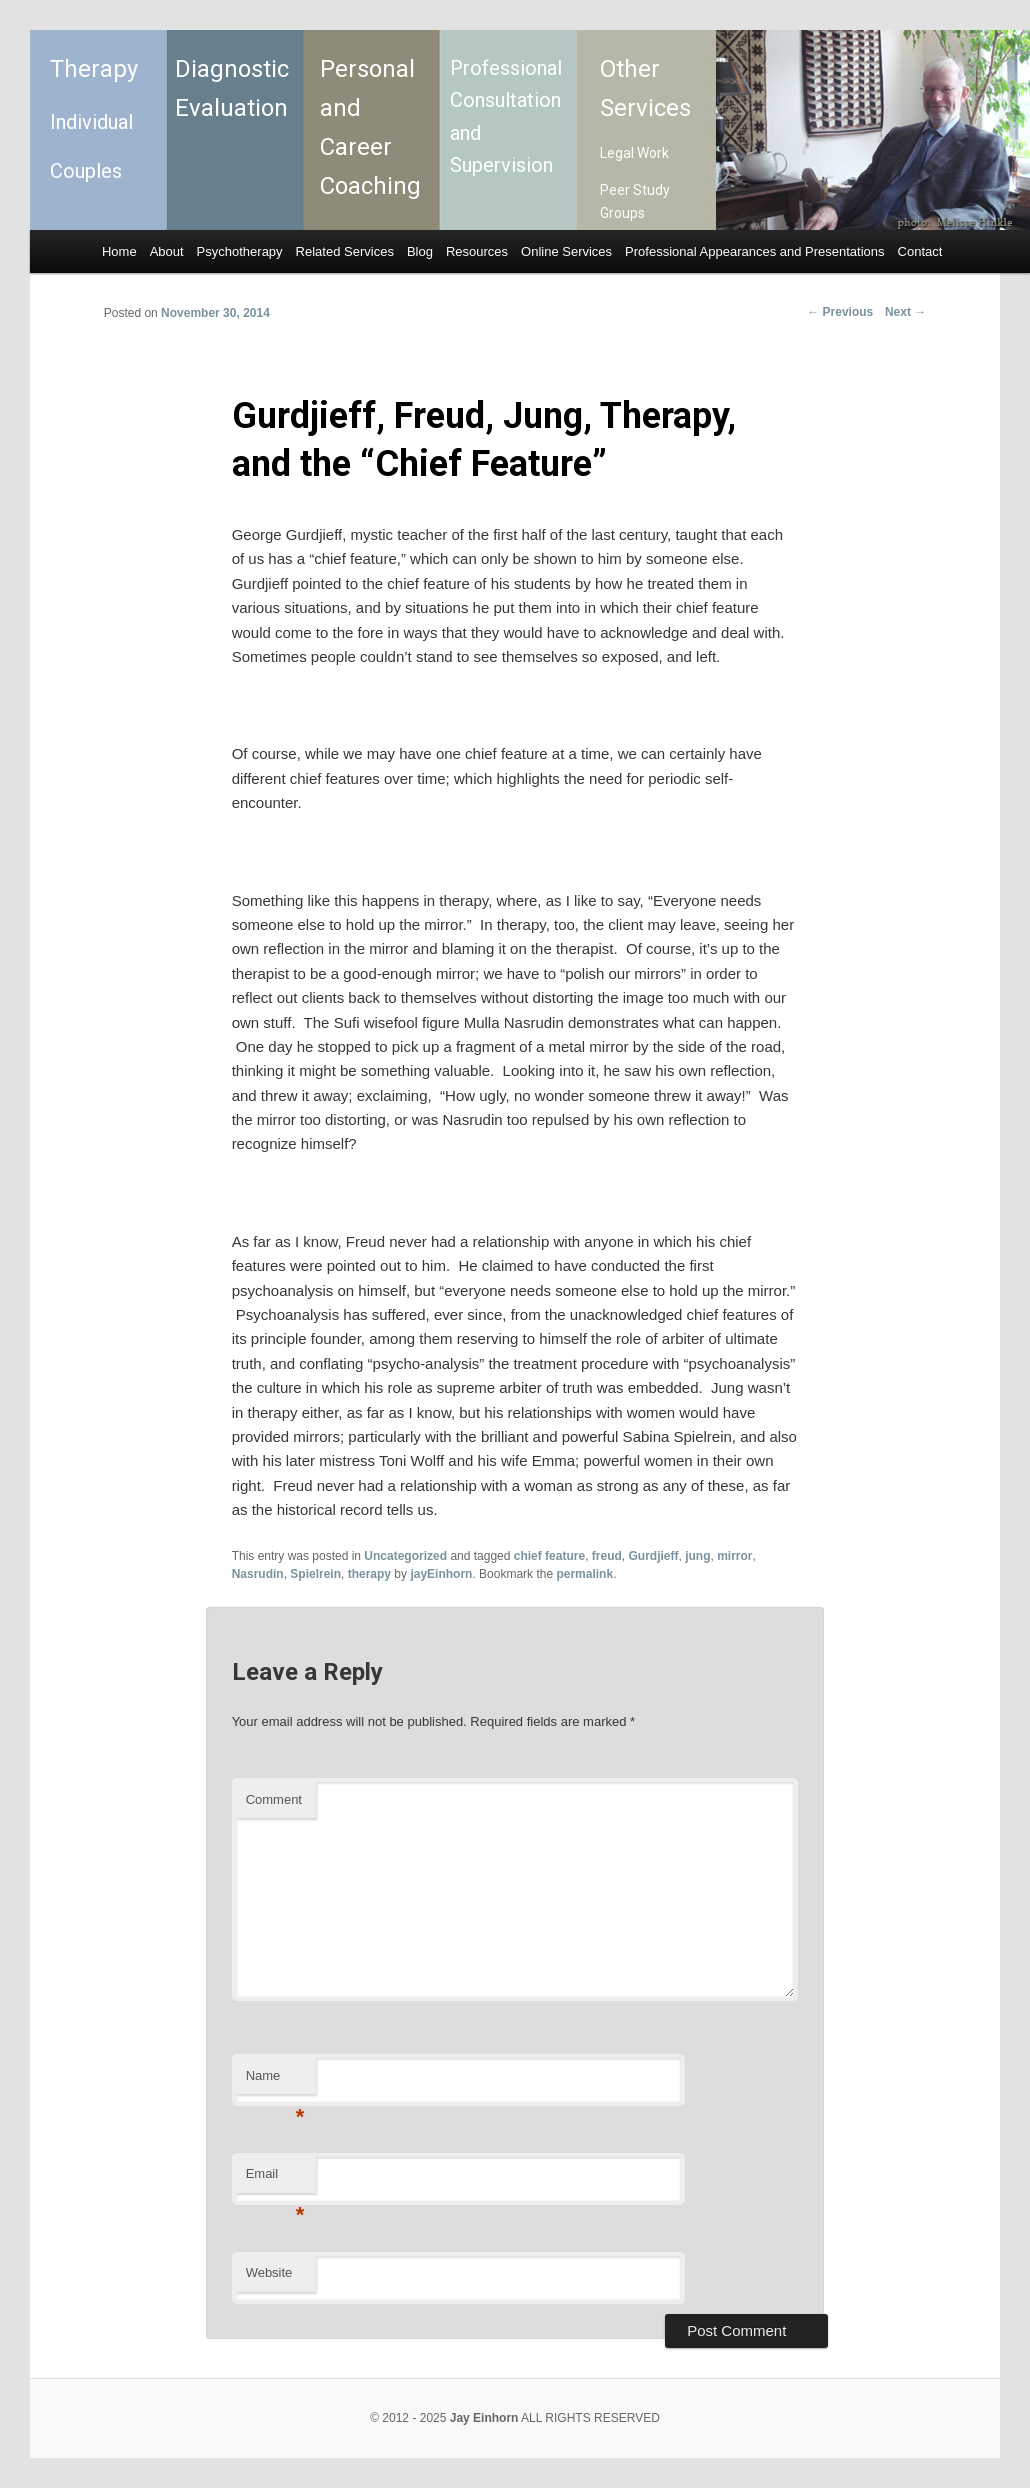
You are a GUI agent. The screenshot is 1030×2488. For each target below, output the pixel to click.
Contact (920, 251)
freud (607, 1556)
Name (275, 2081)
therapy (369, 1574)
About (167, 251)
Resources (477, 251)
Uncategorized (405, 1556)
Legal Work (634, 153)
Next (905, 312)
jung (697, 1556)
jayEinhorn (441, 1574)
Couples (86, 171)
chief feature (549, 1556)
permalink (584, 1574)
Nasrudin (258, 1574)
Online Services (566, 251)
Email (275, 2179)
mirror (734, 1556)
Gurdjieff (653, 1556)
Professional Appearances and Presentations (754, 251)
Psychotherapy (240, 251)
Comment (274, 1799)
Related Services (345, 251)
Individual (91, 122)
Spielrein (315, 1574)
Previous (840, 312)
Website (269, 2272)
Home (119, 251)
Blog (420, 251)
